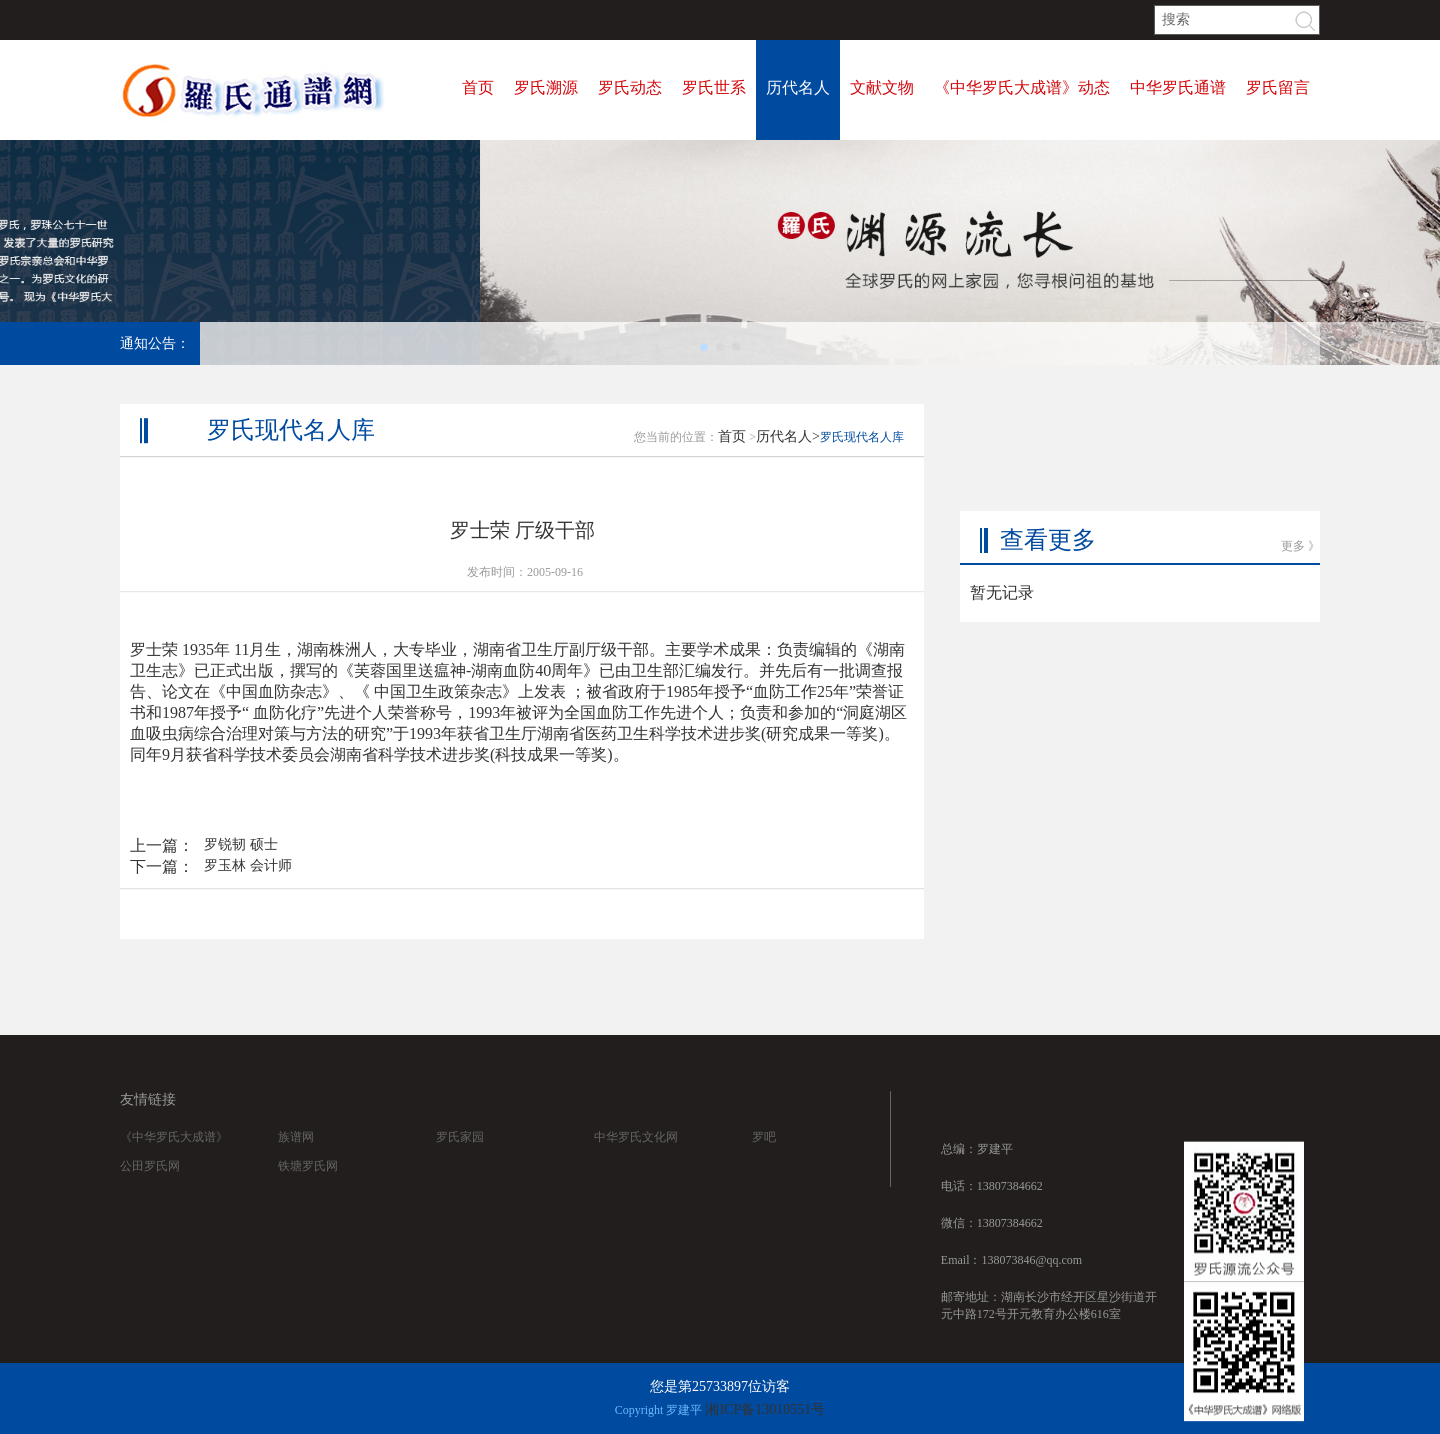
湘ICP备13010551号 (765, 1409)
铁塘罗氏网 (308, 1187)
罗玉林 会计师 (248, 882)
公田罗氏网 (150, 1187)
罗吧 (764, 1158)
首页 (478, 87)
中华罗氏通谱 (1178, 87)
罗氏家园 (460, 1158)
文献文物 (882, 87)
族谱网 (296, 1158)
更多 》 (1300, 501)
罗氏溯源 (546, 87)
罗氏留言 (1278, 87)
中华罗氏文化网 (636, 1158)
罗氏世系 (714, 87)
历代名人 (798, 87)
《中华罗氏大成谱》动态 (1022, 87)
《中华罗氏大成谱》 (174, 1158)
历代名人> (788, 453)
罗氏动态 (630, 87)
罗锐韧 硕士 (241, 861)
